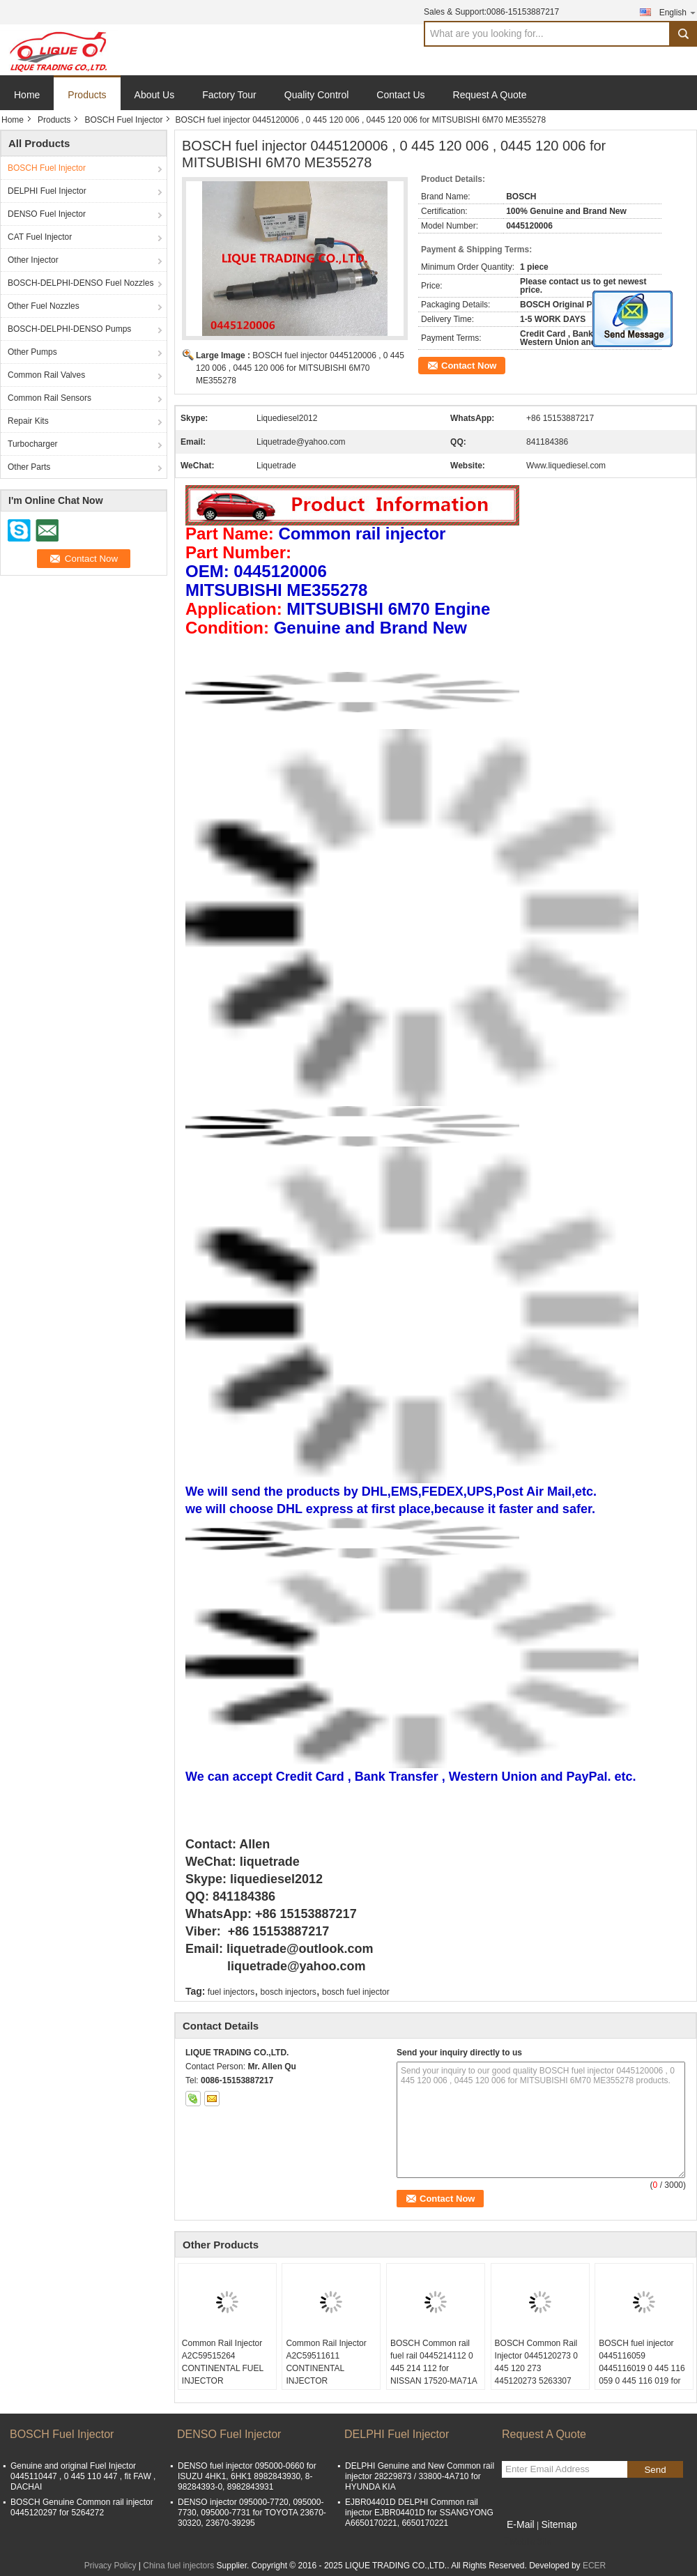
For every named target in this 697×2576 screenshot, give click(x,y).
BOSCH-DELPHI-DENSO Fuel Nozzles (80, 283)
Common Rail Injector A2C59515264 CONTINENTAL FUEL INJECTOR (222, 2362)
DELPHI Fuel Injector (47, 191)
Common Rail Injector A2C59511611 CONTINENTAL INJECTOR (326, 2362)
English (678, 12)
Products (87, 94)
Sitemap (558, 2524)
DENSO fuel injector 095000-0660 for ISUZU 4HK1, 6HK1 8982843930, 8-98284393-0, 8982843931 (247, 2476)
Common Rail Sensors (49, 398)
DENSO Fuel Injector (47, 214)
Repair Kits (28, 421)
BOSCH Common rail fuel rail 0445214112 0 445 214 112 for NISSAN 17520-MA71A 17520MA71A (433, 2368)
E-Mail (521, 2524)
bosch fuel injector (356, 1992)
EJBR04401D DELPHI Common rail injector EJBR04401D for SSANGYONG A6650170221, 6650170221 (419, 2512)
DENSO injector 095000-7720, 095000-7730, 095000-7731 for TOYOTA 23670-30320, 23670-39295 (252, 2512)
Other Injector (33, 260)
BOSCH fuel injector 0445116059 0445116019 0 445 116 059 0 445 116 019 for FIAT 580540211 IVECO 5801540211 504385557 (644, 2380)
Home (27, 94)
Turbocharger (33, 444)
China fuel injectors (178, 2565)
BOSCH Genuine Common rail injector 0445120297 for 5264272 (81, 2507)
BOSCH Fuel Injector (123, 120)
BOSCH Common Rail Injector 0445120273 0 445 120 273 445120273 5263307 (536, 2362)
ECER (594, 2565)
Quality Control (316, 94)
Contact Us (400, 94)
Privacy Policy (110, 2565)
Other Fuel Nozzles (43, 306)
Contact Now (468, 365)
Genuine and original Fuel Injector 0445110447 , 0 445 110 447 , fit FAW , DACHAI (82, 2476)
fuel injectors (231, 1992)
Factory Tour (229, 94)
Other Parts (29, 467)
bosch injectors (288, 1992)
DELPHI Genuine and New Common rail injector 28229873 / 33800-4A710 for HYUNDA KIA (419, 2476)
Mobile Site (526, 2542)
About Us (155, 94)
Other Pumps (32, 352)
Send (655, 2469)
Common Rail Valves (46, 375)
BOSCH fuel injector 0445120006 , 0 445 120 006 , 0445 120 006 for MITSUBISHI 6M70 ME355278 (300, 368)
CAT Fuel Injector (40, 237)
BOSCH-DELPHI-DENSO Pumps (69, 329)
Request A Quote (490, 94)
